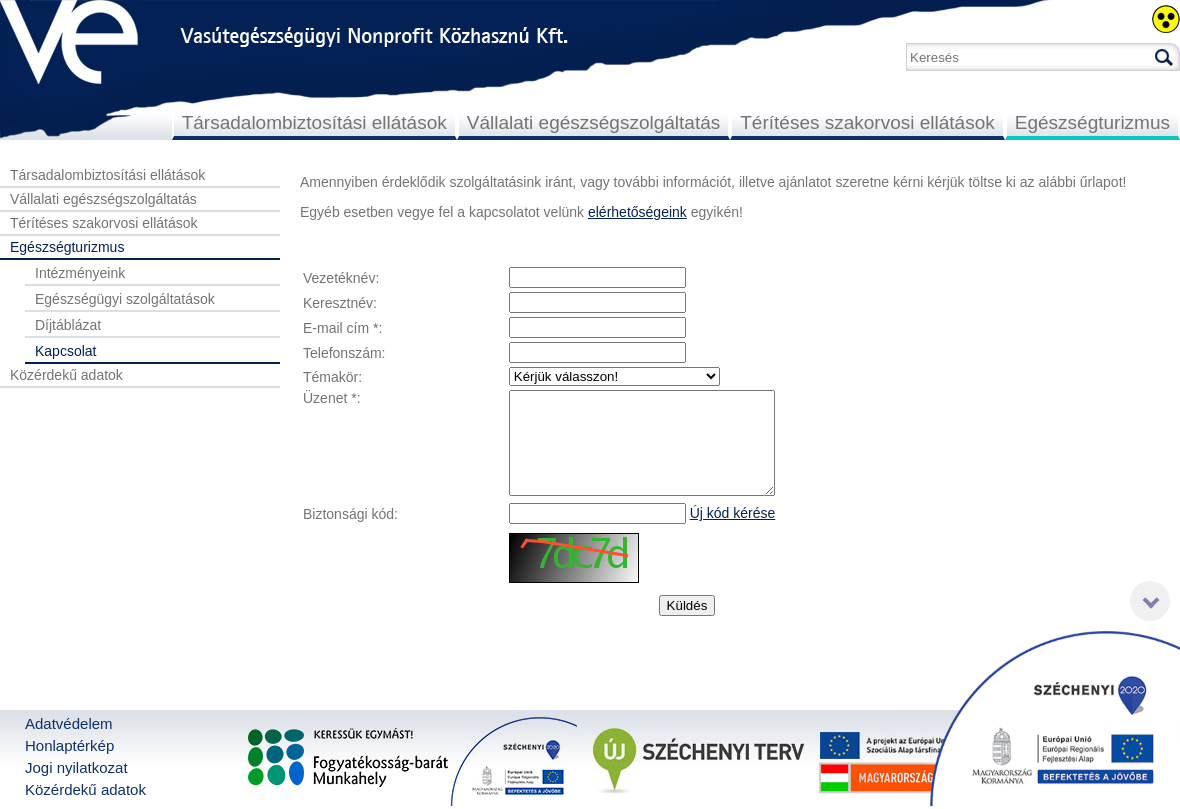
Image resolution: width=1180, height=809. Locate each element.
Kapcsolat (65, 351)
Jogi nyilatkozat (76, 767)
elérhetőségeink (637, 212)
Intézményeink (80, 273)
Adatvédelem (69, 723)
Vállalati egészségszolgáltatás (594, 122)
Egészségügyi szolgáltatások (125, 299)
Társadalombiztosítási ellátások (314, 122)
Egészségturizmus (1092, 122)
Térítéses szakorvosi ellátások (867, 122)
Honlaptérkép (69, 745)
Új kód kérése (733, 513)
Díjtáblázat (68, 325)
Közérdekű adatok (66, 375)
